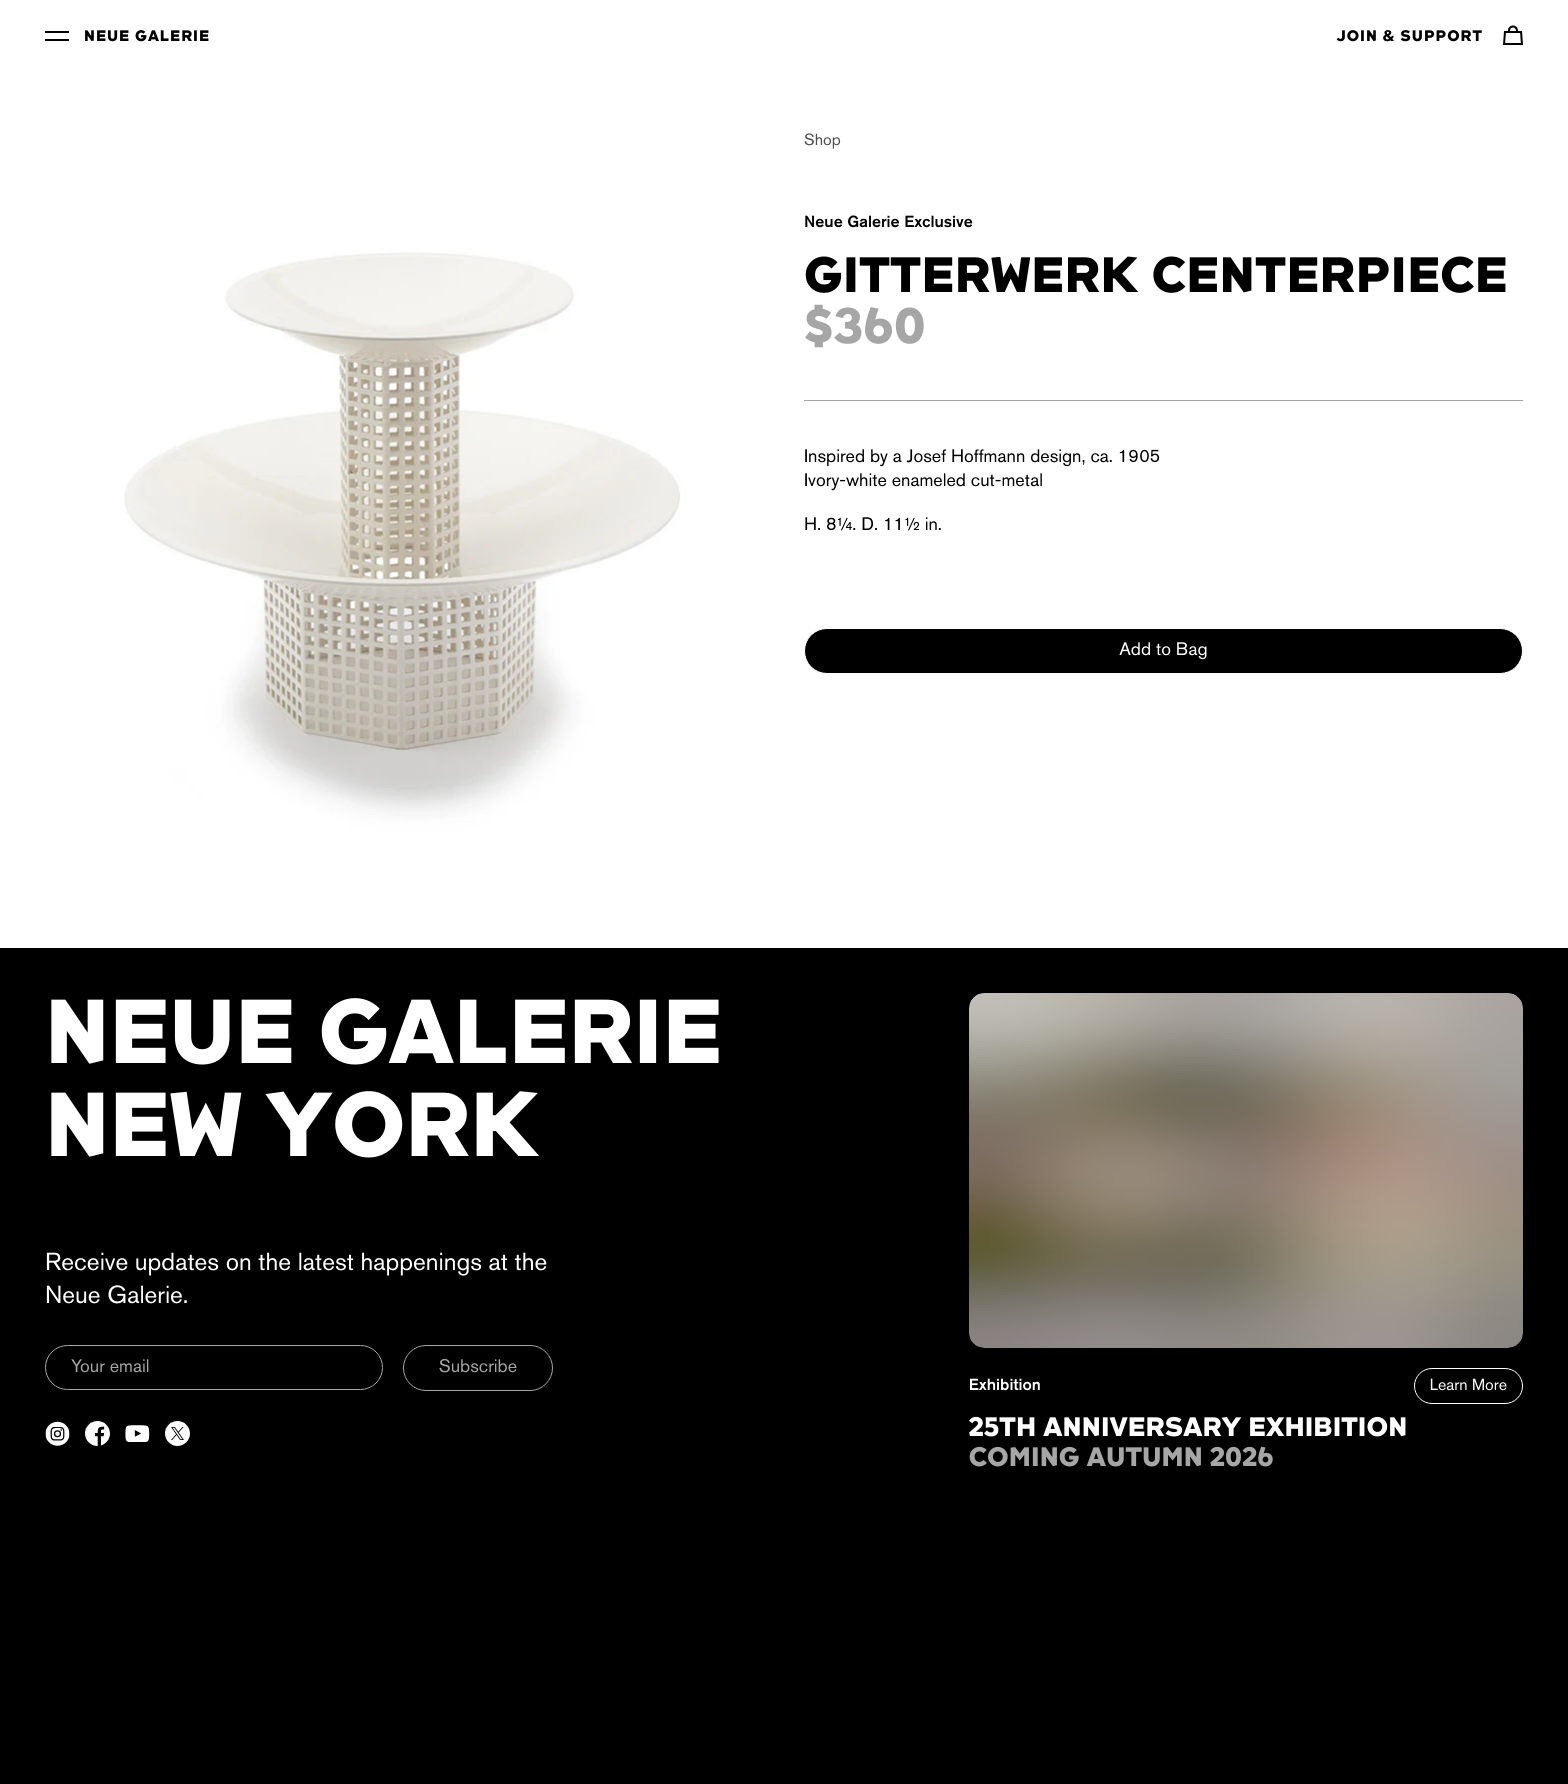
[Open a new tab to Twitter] (177, 1433)
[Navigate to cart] (1513, 35)
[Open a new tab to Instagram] (57, 1433)
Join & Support (1410, 37)
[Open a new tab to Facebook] (97, 1433)
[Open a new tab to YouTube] (137, 1433)
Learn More (1468, 1386)
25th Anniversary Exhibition (1188, 1429)
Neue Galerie (147, 37)
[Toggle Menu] (57, 35)
